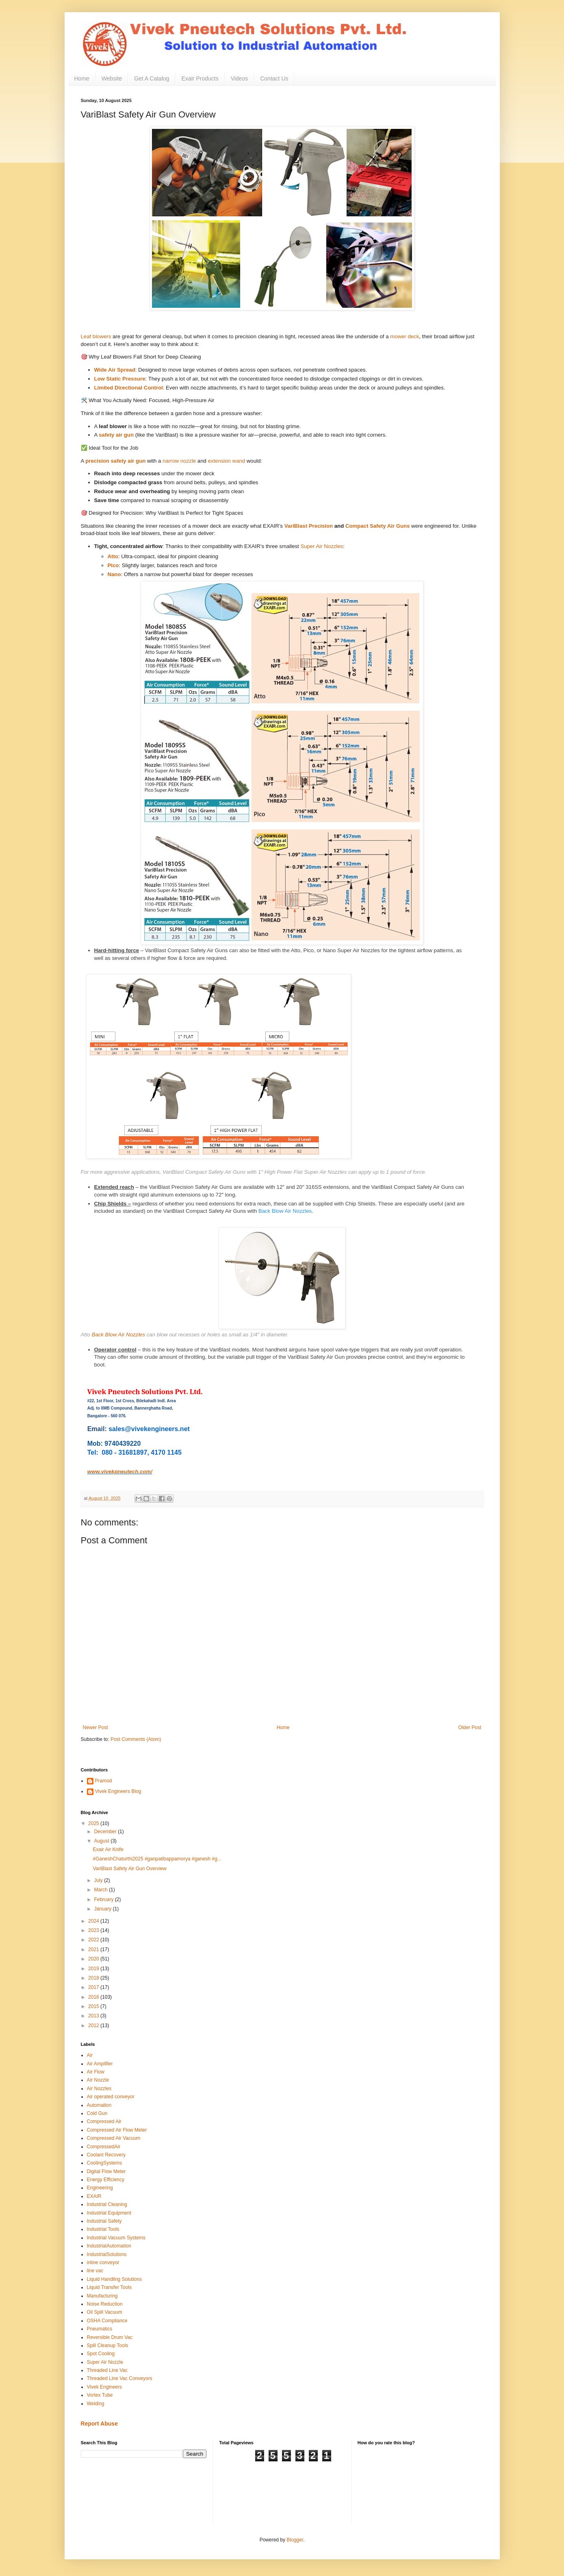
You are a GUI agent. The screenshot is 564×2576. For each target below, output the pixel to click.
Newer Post (95, 1727)
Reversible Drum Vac (109, 2337)
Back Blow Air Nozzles (285, 1211)
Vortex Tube (100, 2395)
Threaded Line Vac (107, 2370)
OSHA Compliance (107, 2321)
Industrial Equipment (109, 2213)
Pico (113, 565)
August (102, 1841)
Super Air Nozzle (105, 2362)
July (99, 1880)
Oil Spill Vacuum (104, 2312)
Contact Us (274, 78)
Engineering (100, 2188)
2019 (94, 1968)
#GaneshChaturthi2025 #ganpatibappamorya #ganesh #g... (157, 1859)
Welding (95, 2403)
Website (112, 78)
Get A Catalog (151, 78)
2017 (94, 1987)
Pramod (103, 1781)
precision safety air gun (115, 461)
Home (81, 78)
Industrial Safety (104, 2221)
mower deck (404, 336)
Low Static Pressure (119, 379)
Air (90, 2055)
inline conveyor (103, 2262)
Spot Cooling (101, 2353)
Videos (239, 78)
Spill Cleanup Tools (107, 2345)
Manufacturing (102, 2296)
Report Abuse (99, 2423)
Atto (113, 556)
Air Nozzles (99, 2088)
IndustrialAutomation (109, 2246)
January (103, 1909)
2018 (94, 1978)
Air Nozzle (98, 2080)
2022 (94, 1940)
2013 (94, 2016)
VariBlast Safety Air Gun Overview (129, 1868)
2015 (94, 2006)
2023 (94, 1930)
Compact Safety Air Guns (377, 526)
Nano (114, 574)
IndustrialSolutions (107, 2254)
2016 (94, 1997)
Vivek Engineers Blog (118, 1791)
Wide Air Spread (114, 370)
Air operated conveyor (110, 2097)
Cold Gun (97, 2113)
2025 (94, 1823)
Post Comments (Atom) (136, 1739)
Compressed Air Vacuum (114, 2138)
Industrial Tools (103, 2229)
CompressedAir (104, 2147)
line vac (95, 2271)
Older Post (470, 1727)
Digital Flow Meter (106, 2171)
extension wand (226, 461)
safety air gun (116, 435)
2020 (94, 1959)
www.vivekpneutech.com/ (119, 1472)
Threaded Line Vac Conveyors (119, 2378)
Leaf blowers (96, 336)
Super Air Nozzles (321, 546)
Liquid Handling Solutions (114, 2279)
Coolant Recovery (106, 2155)
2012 (94, 2025)
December (106, 1831)
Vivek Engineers (104, 2387)
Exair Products (200, 78)
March (101, 1890)
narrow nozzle (179, 461)
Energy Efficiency (106, 2179)
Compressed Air (104, 2121)
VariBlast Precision (308, 526)
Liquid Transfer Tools (109, 2287)
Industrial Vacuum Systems (116, 2238)
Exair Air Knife (108, 1849)
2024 (94, 1921)
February (104, 1899)
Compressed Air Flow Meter (117, 2130)
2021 (94, 1949)
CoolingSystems (104, 2163)
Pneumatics (100, 2329)
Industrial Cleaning (107, 2204)
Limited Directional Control (128, 388)
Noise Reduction (105, 2304)
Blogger (294, 2540)
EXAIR (94, 2196)
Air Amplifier (100, 2064)
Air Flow (95, 2072)
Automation (99, 2105)
